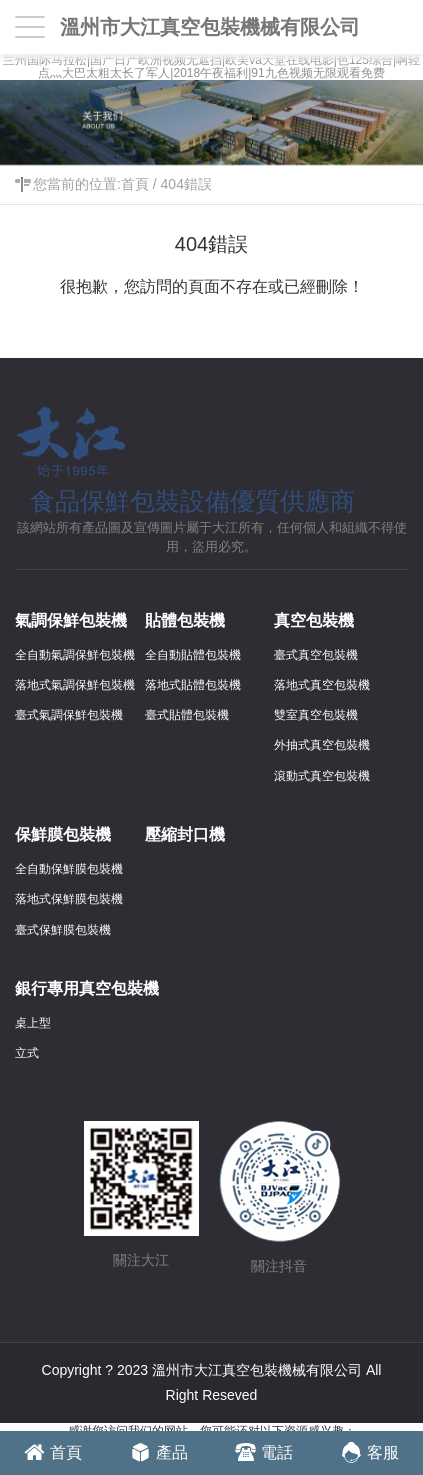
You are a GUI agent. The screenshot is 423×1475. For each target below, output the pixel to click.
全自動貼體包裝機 (193, 655)
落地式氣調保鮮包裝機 (75, 685)
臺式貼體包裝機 (187, 715)
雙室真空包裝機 (316, 715)
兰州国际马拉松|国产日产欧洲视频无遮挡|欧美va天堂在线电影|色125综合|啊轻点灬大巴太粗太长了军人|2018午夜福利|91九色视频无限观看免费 (211, 67)
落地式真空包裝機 (322, 685)
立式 (27, 1053)
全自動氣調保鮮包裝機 (75, 655)
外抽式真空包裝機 (322, 745)
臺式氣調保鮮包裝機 (69, 715)
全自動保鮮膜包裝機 (69, 869)
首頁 (135, 184)
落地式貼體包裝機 (193, 685)
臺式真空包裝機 (316, 655)
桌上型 (33, 1023)
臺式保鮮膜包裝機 (63, 930)
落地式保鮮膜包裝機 (69, 899)
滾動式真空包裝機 (322, 776)
